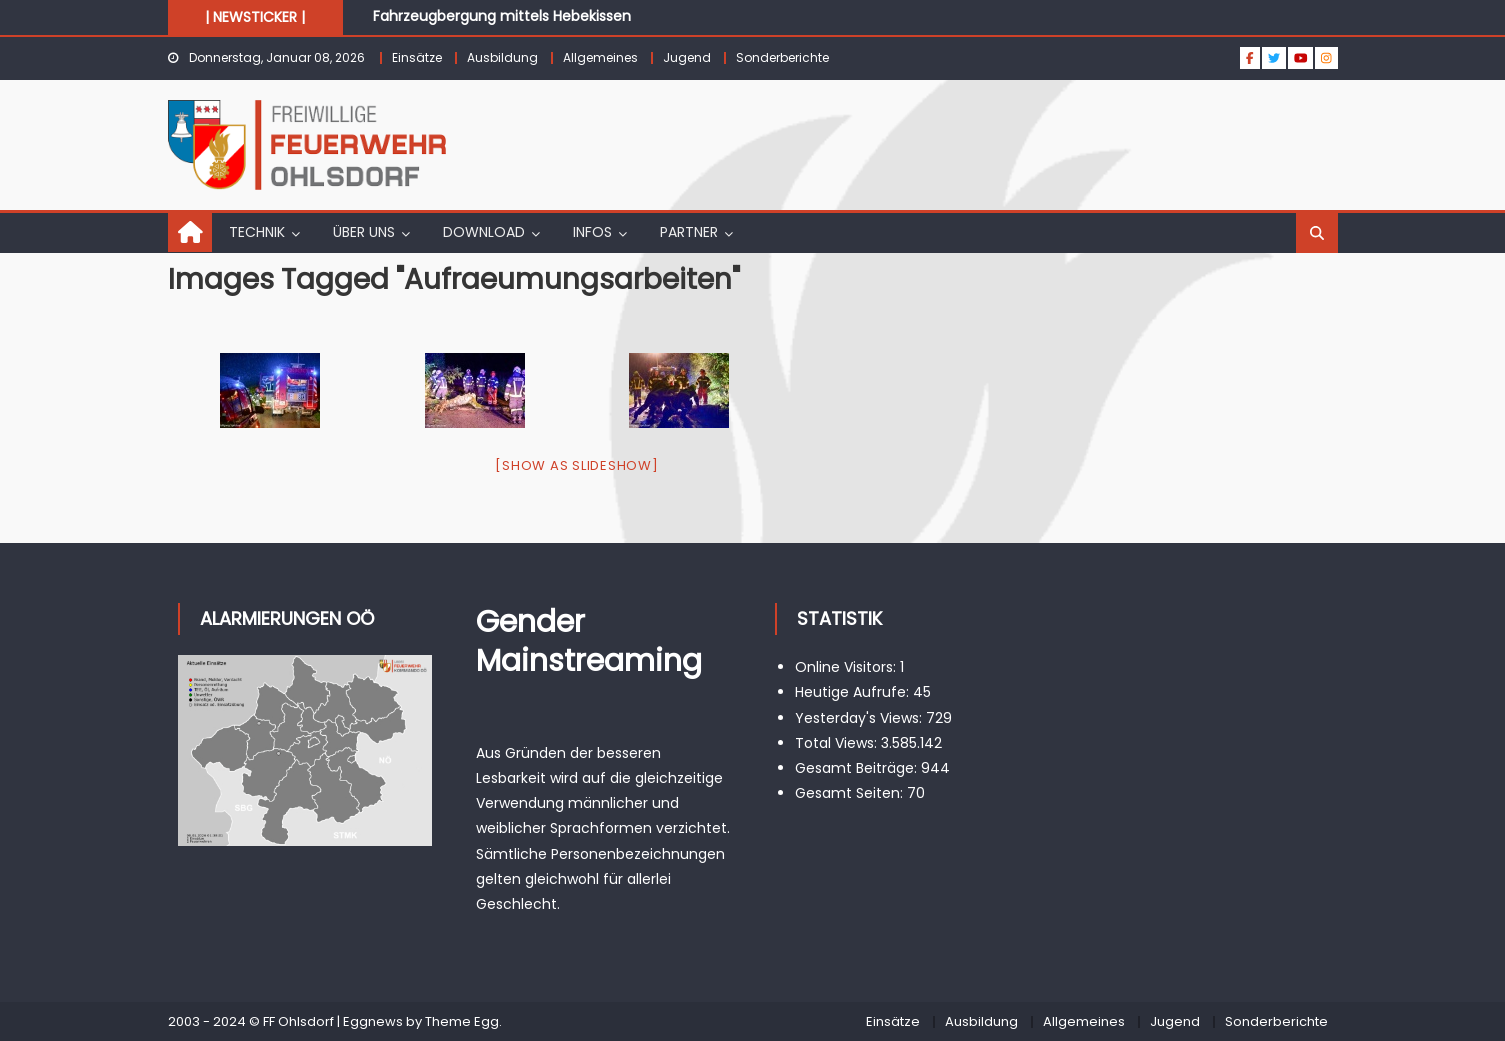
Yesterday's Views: (860, 718)
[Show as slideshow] (576, 465)
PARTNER (689, 232)
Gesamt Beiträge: (858, 768)
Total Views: (838, 743)
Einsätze (417, 57)
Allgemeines (600, 57)
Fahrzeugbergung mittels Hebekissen (502, 16)
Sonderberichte (782, 57)
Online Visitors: (847, 667)
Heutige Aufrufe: (854, 692)
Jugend (687, 57)
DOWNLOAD (484, 232)
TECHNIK (257, 232)
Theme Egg (462, 1021)
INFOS (592, 232)
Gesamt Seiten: (851, 793)
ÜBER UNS (364, 232)
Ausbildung (502, 57)
